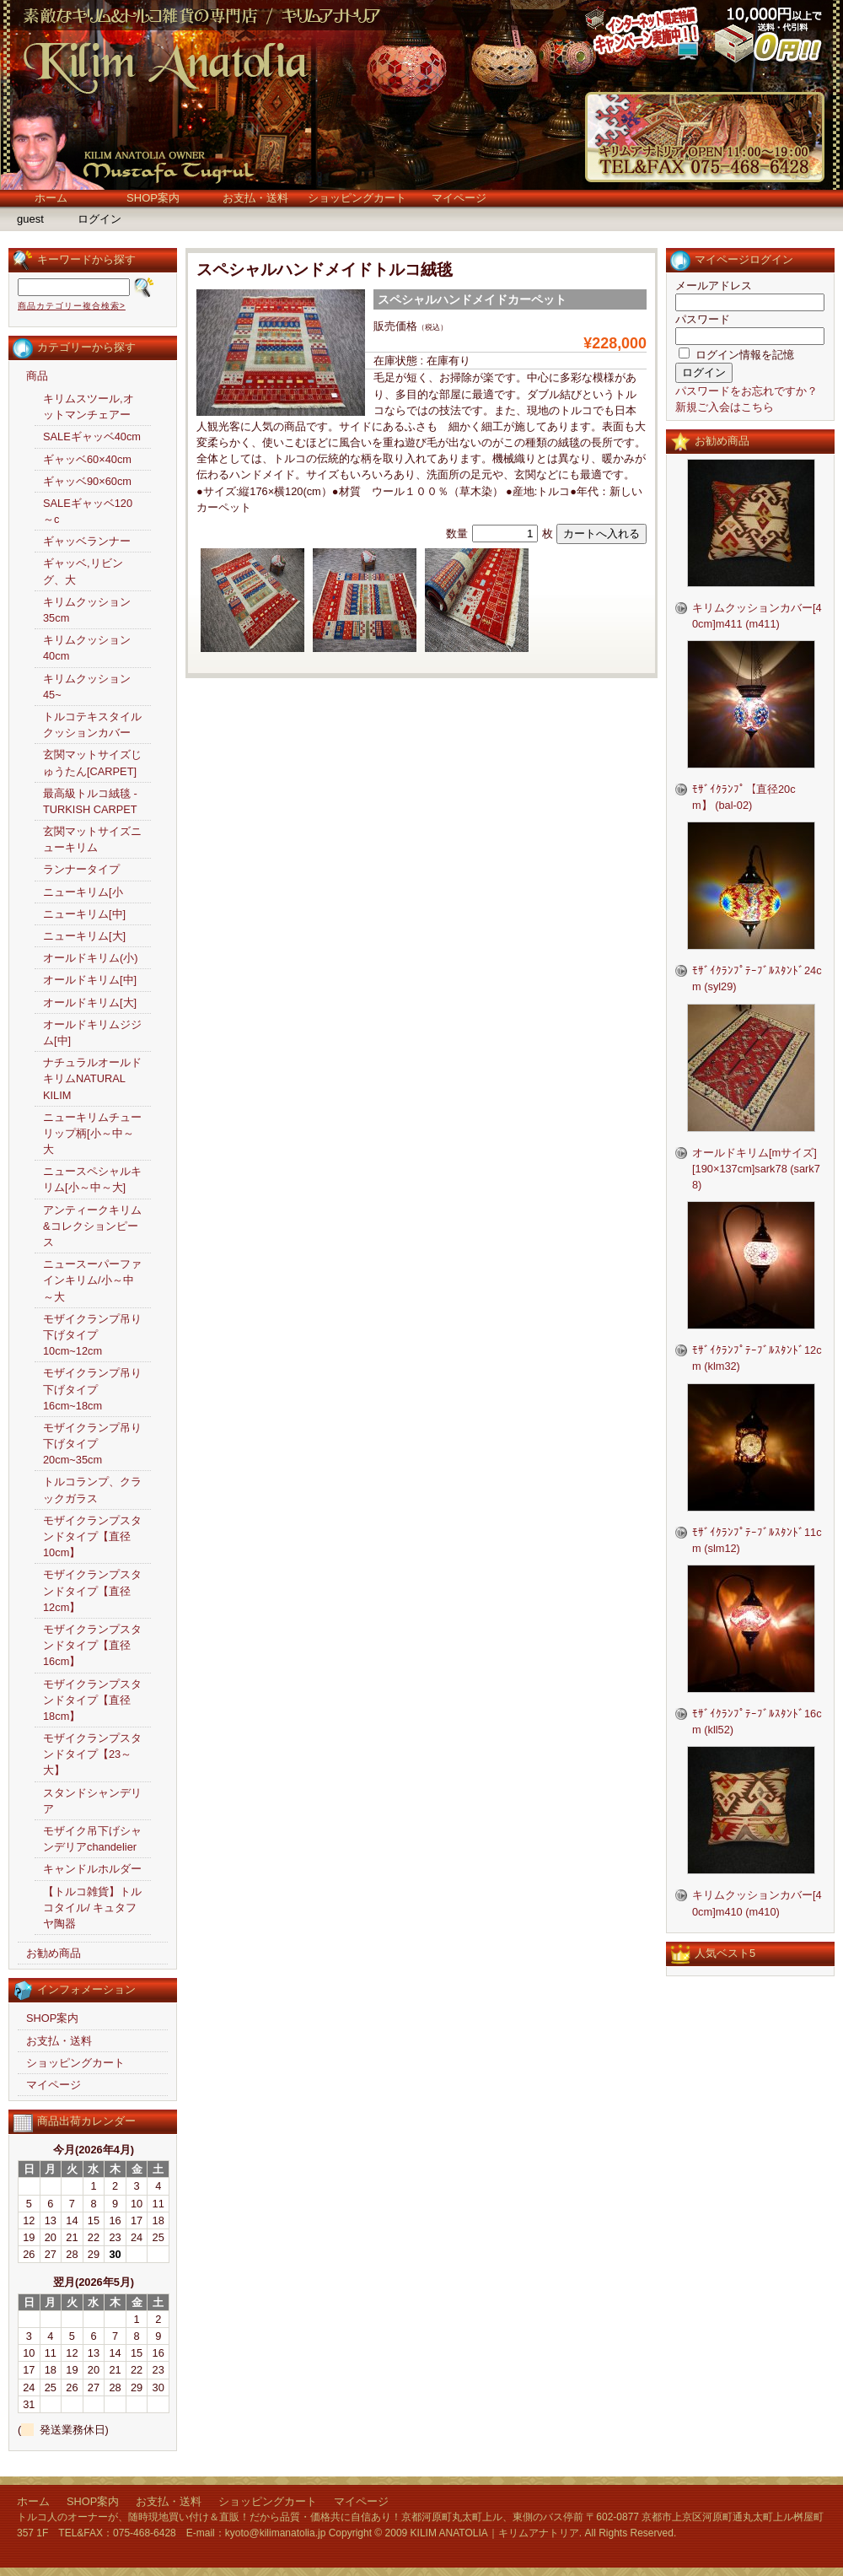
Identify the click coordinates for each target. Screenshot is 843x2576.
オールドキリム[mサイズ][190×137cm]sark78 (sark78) (756, 1168)
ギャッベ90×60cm (87, 481)
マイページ (459, 197)
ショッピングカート (357, 197)
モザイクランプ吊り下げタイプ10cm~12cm (92, 1334)
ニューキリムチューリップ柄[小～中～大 (92, 1133)
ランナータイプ (81, 869)
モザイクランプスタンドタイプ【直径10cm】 (92, 1536)
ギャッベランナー (87, 541)
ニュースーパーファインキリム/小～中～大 (92, 1280)
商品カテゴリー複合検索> (72, 305)
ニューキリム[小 (83, 892)
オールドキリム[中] (90, 979)
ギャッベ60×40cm (87, 459)
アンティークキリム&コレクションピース (92, 1226)
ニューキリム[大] (84, 936)
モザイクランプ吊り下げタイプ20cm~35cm (92, 1443)
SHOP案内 (153, 197)
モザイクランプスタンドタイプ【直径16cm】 (92, 1645)
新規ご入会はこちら (724, 407)
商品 (37, 375)
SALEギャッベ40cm (92, 436)
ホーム (51, 197)
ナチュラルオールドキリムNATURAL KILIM (92, 1078)
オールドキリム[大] (90, 1002)
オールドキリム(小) (90, 957)
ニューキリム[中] (84, 914)
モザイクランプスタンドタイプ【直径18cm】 (92, 1700)
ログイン (99, 219)
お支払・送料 (255, 197)
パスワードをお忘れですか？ (746, 391)
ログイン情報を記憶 (736, 354)
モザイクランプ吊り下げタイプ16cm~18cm (92, 1388)
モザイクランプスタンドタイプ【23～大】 (92, 1754)
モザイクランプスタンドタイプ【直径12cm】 (92, 1590)
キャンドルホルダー (92, 1868)
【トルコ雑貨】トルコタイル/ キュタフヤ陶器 (92, 1907)
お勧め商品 (53, 1953)
